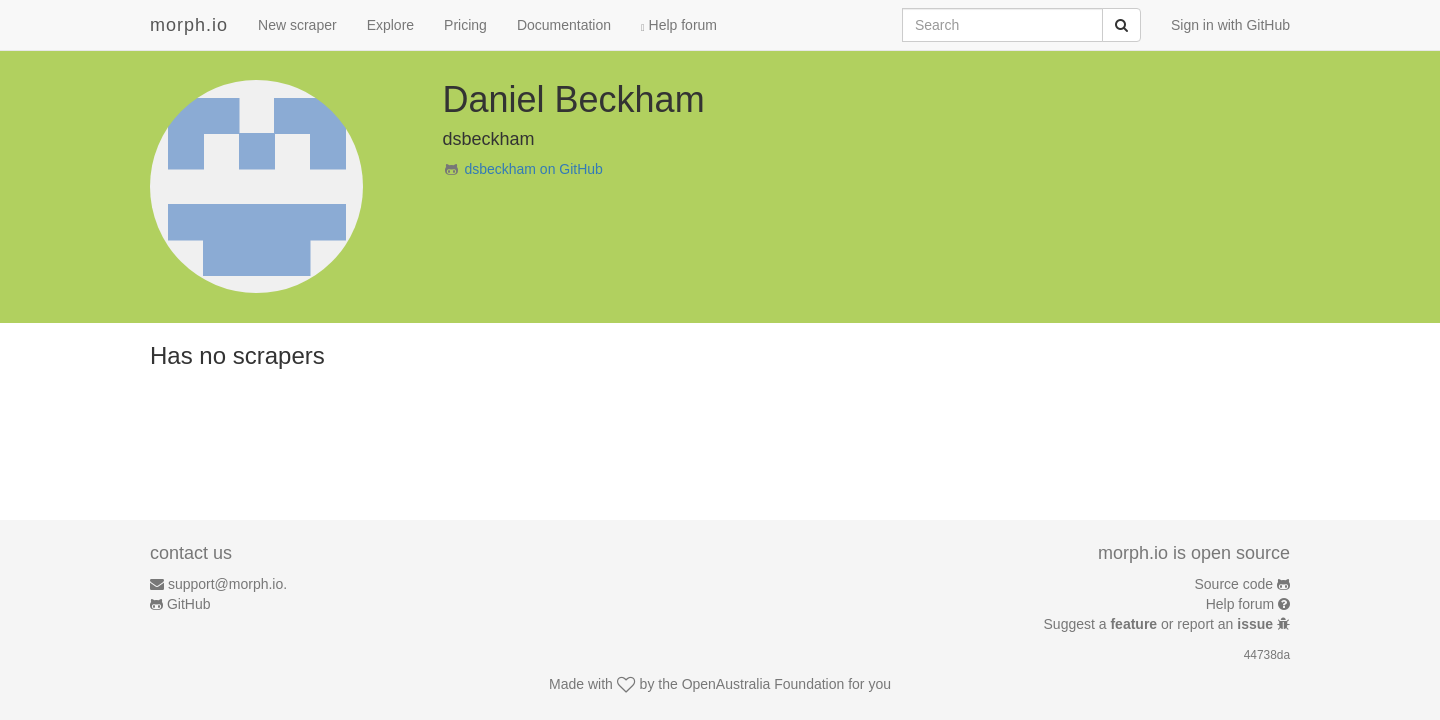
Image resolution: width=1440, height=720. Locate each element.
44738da (1267, 655)
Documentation (564, 25)
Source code (1234, 584)
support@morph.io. (227, 584)
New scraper (297, 25)
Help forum (679, 25)
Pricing (465, 25)
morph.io (189, 25)
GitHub (189, 604)
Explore (390, 25)
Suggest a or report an (1160, 624)
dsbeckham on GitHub (533, 169)
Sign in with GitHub (1230, 25)
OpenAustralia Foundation (763, 684)
